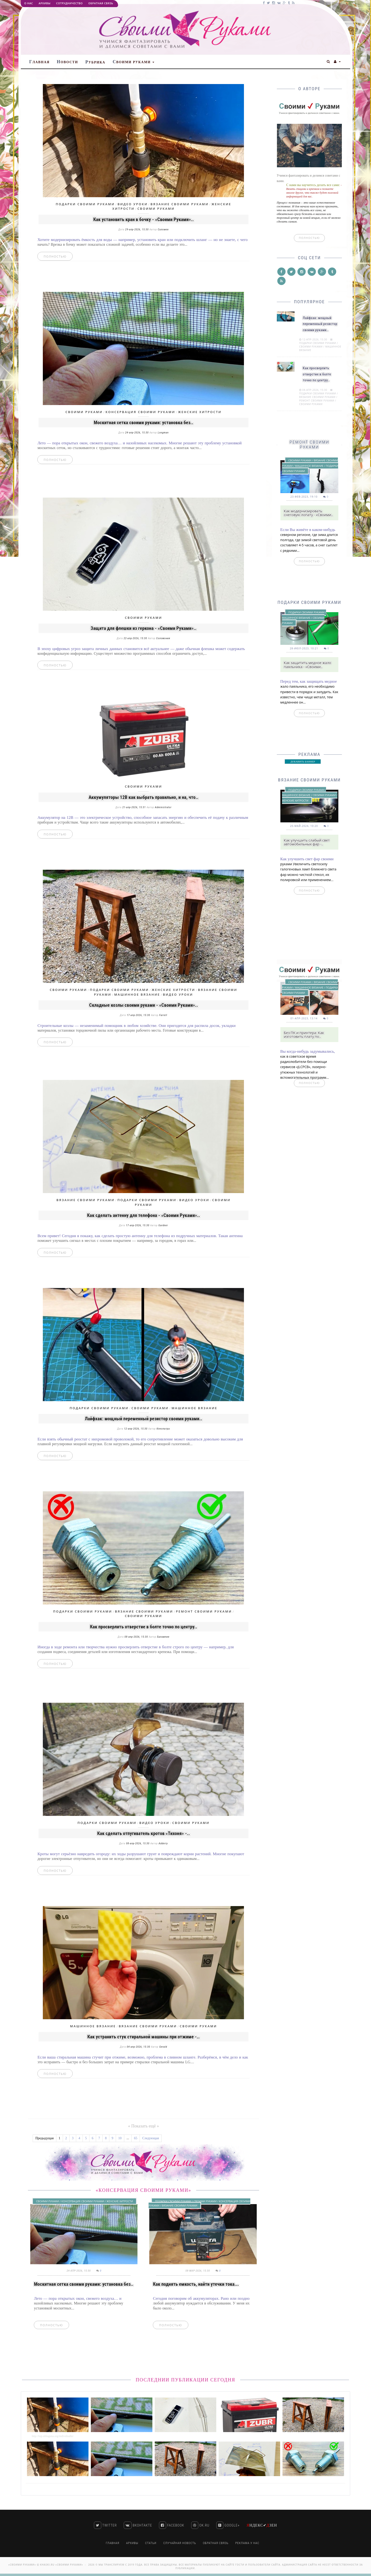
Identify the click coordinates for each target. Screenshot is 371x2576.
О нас (28, 3)
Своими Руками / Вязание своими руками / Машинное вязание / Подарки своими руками (310, 466)
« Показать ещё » (143, 2126)
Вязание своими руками (179, 204)
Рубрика (95, 62)
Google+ (228, 2525)
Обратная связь (100, 3)
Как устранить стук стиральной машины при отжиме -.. (143, 2037)
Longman (163, 432)
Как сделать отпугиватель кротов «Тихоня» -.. (143, 1833)
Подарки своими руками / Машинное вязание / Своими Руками (304, 618)
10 (120, 2138)
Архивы (44, 3)
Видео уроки (133, 204)
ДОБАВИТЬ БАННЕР (303, 761)
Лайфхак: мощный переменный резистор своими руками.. (143, 1419)
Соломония (163, 638)
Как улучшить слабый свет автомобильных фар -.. (307, 842)
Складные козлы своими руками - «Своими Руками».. (143, 1005)
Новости (67, 61)
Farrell (163, 1015)
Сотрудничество (69, 3)
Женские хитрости (199, 412)
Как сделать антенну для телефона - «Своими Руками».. (143, 1215)
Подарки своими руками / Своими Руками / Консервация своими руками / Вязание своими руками (199, 2203)
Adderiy (163, 1843)
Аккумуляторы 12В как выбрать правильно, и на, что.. (143, 797)
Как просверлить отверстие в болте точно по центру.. (143, 1627)
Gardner (163, 1225)
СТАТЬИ (150, 2543)
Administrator (163, 807)
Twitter (105, 2525)
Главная (39, 61)
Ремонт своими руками (204, 1611)
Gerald (163, 2046)
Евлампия (163, 1636)
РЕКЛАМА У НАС (247, 2543)
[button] (328, 61)
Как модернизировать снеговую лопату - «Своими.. (308, 512)
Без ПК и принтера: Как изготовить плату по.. (304, 1034)
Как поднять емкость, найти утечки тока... (196, 2284)
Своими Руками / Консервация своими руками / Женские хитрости (84, 2201)
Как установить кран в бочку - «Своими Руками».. (143, 219)
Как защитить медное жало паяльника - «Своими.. (307, 664)
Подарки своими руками (85, 204)
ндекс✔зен (262, 2525)
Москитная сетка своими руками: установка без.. (143, 422)
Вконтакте (138, 2525)
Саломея (163, 229)
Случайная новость (179, 2543)
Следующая (150, 2138)
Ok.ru (200, 2525)
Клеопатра (163, 1428)
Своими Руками (133, 61)
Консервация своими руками (140, 412)
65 (135, 2138)
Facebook (171, 2525)
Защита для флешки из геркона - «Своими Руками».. (144, 628)
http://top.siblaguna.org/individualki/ (52, 2436)
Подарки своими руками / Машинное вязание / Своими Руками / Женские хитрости (309, 795)
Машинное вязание (137, 994)
